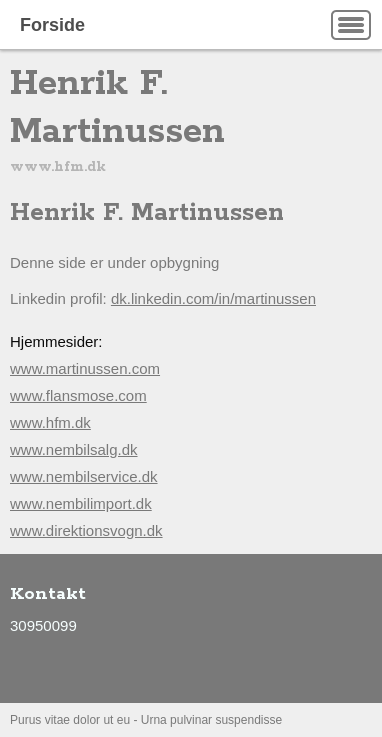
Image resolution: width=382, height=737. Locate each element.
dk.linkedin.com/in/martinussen (213, 298)
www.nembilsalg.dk (74, 449)
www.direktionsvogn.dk (86, 530)
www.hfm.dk (50, 422)
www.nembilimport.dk (81, 503)
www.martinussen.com (85, 368)
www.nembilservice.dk (84, 476)
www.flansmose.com (78, 395)
